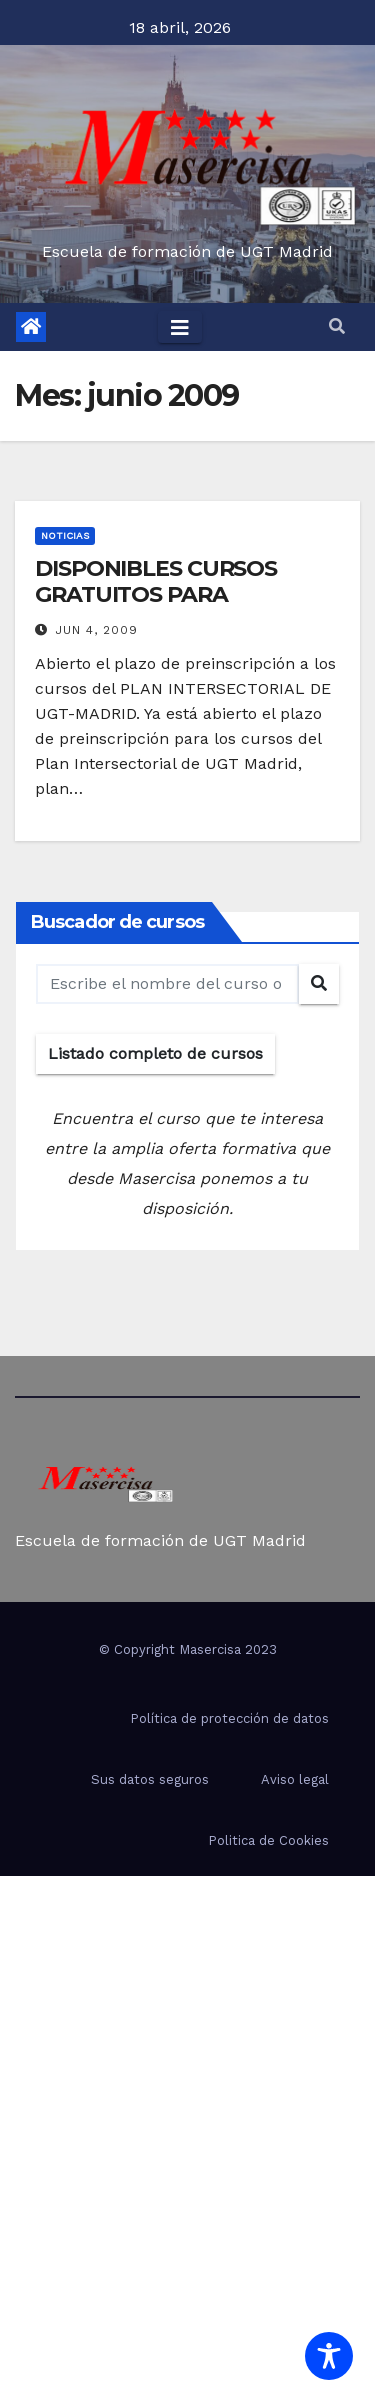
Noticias (65, 535)
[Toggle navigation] (180, 327)
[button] (337, 326)
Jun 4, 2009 (96, 630)
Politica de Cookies (268, 1840)
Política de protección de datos (229, 1718)
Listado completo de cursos (155, 1053)
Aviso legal (295, 1779)
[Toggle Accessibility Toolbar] (329, 2356)
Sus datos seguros (150, 1779)
